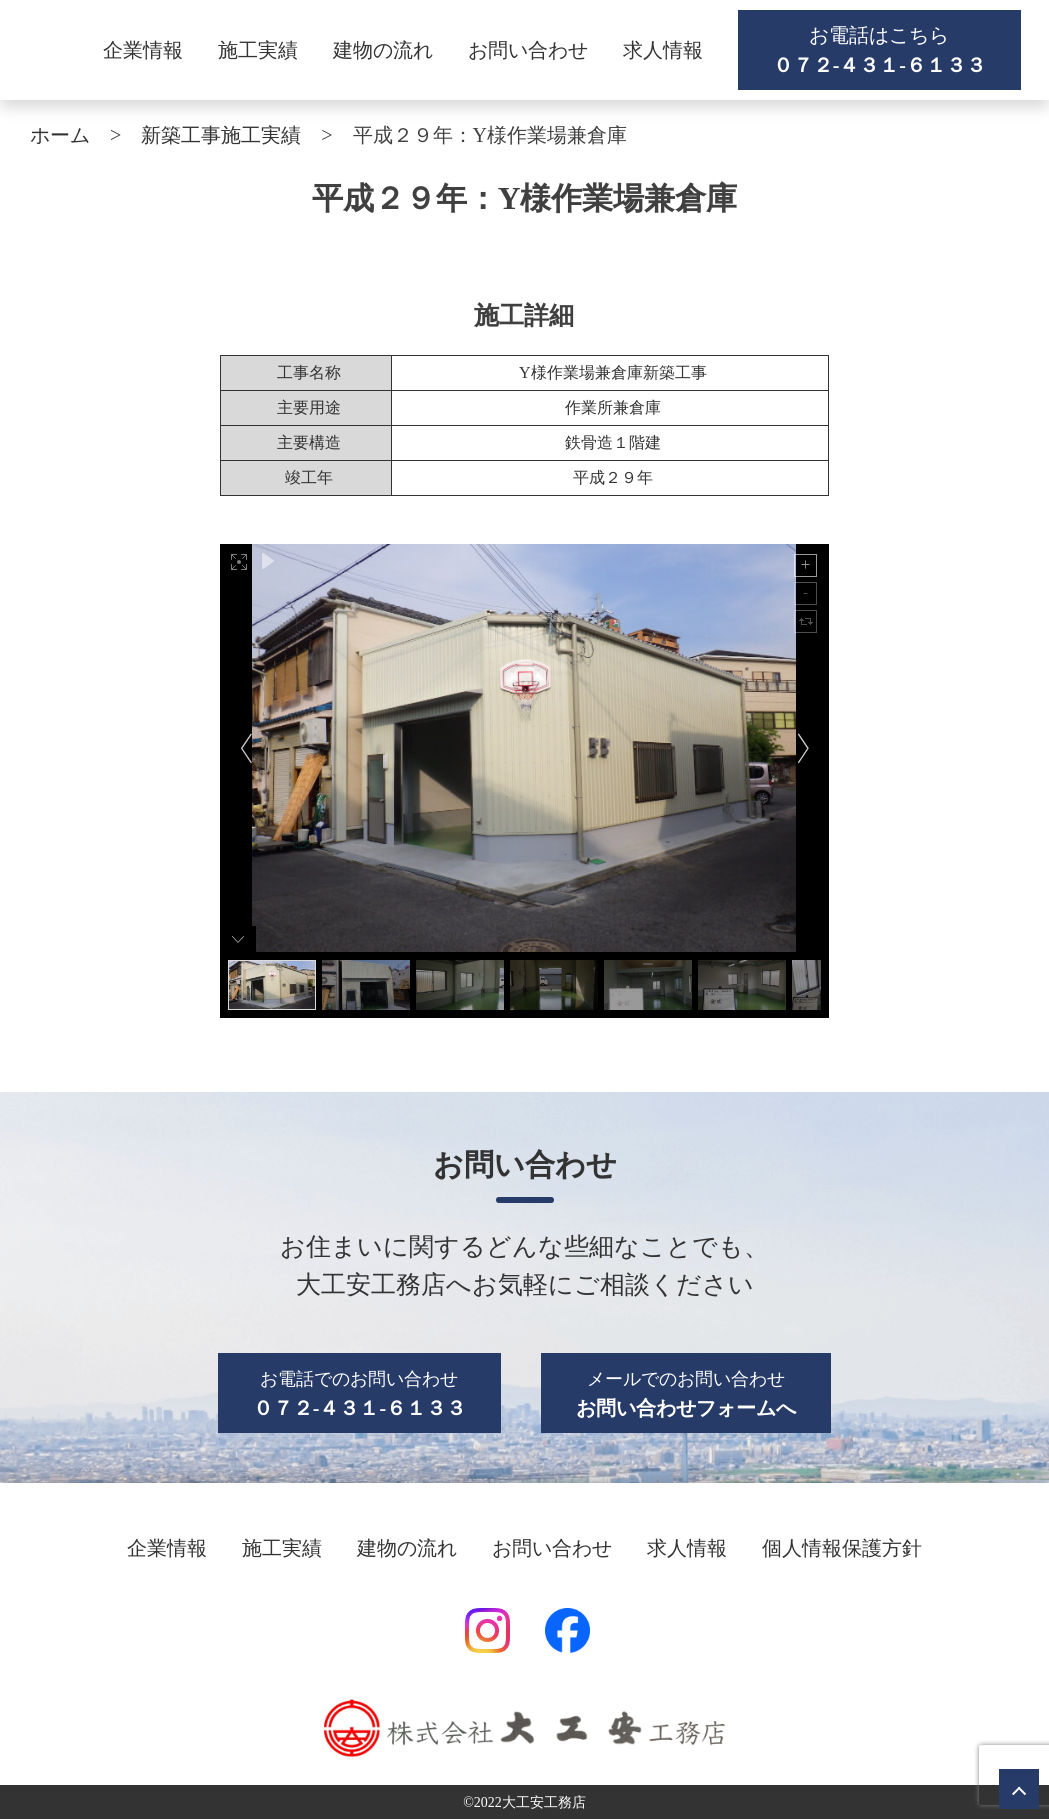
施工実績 (258, 50)
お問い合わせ (528, 50)
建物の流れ (383, 50)
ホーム (60, 135)
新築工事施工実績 (221, 135)
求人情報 (663, 50)
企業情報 (143, 50)
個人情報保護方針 (842, 1548)
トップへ (1019, 1789)
